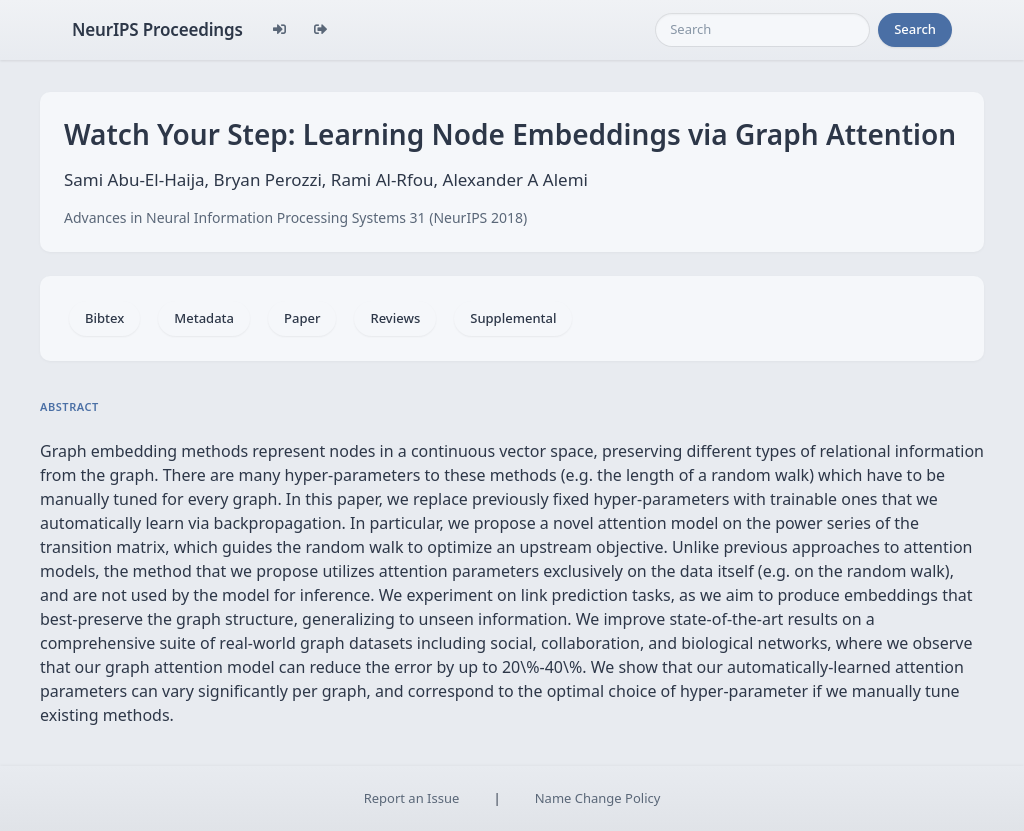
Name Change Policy (598, 798)
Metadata (204, 318)
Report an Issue (412, 798)
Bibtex (104, 318)
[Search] (762, 30)
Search (915, 29)
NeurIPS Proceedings (157, 29)
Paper (302, 318)
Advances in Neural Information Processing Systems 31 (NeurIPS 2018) (295, 217)
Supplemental (513, 318)
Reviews (395, 318)
